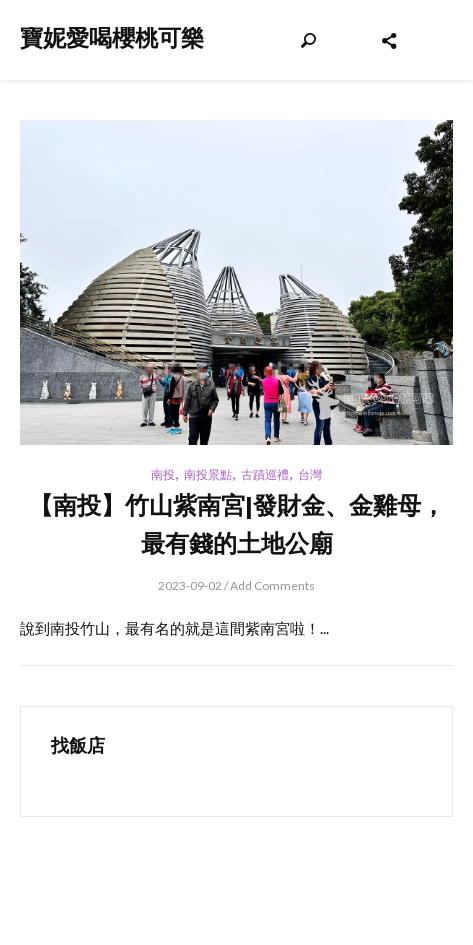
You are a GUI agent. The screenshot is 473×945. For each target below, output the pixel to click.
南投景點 (208, 474)
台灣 (310, 474)
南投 (163, 474)
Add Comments (272, 585)
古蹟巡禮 (265, 474)
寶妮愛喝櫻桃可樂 (112, 38)
